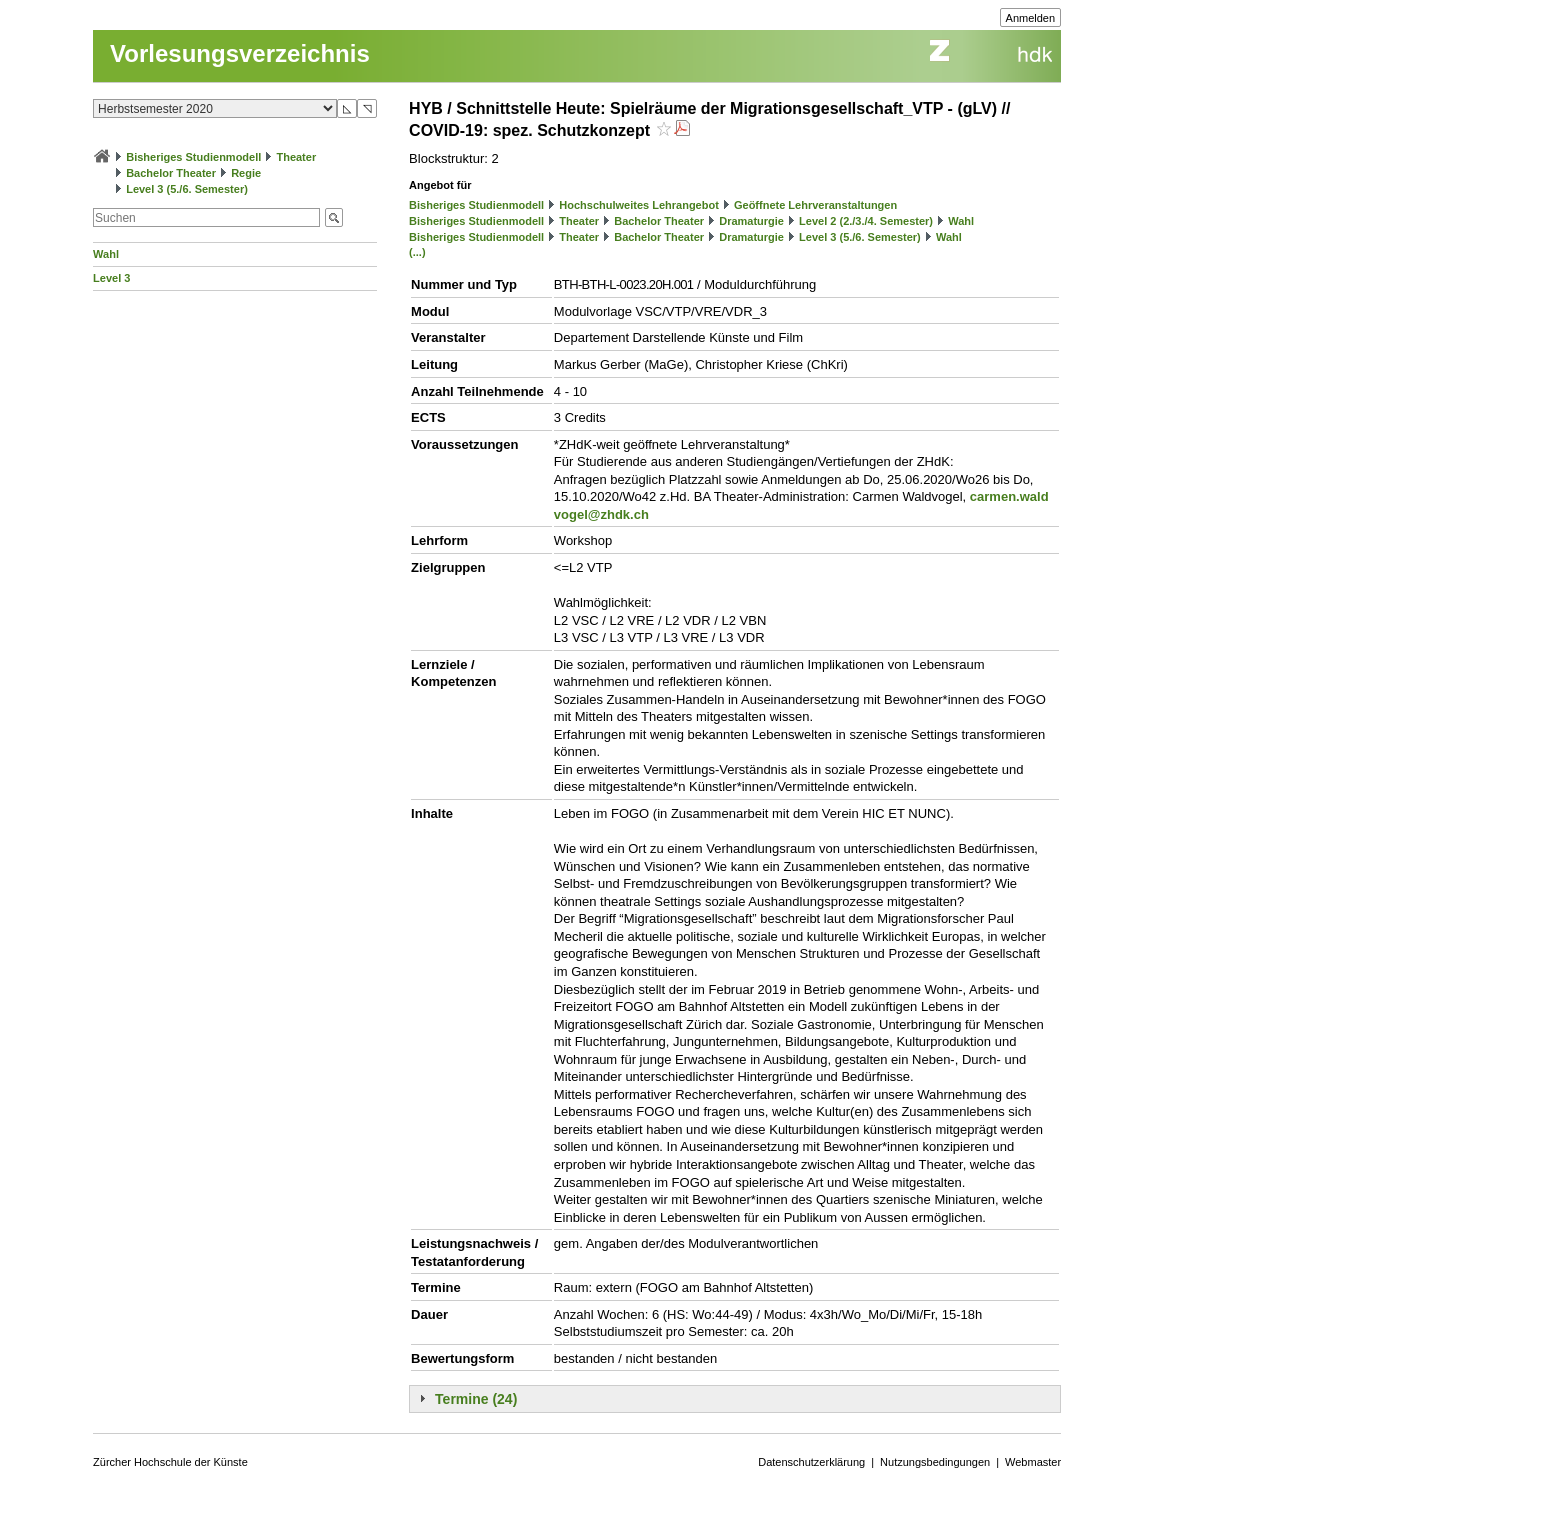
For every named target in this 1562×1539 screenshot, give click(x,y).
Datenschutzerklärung (811, 1462)
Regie (246, 173)
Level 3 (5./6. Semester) (187, 189)
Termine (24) (476, 1399)
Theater (296, 157)
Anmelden (1031, 18)
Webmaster (1033, 1462)
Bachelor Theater (171, 173)
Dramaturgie (751, 221)
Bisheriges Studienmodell (193, 157)
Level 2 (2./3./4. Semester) (866, 221)
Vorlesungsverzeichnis (240, 53)
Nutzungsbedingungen (935, 1462)
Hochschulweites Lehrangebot (639, 205)
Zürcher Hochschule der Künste (170, 1462)
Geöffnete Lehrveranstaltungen (815, 205)
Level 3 (111, 278)
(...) (417, 252)
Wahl (106, 254)
